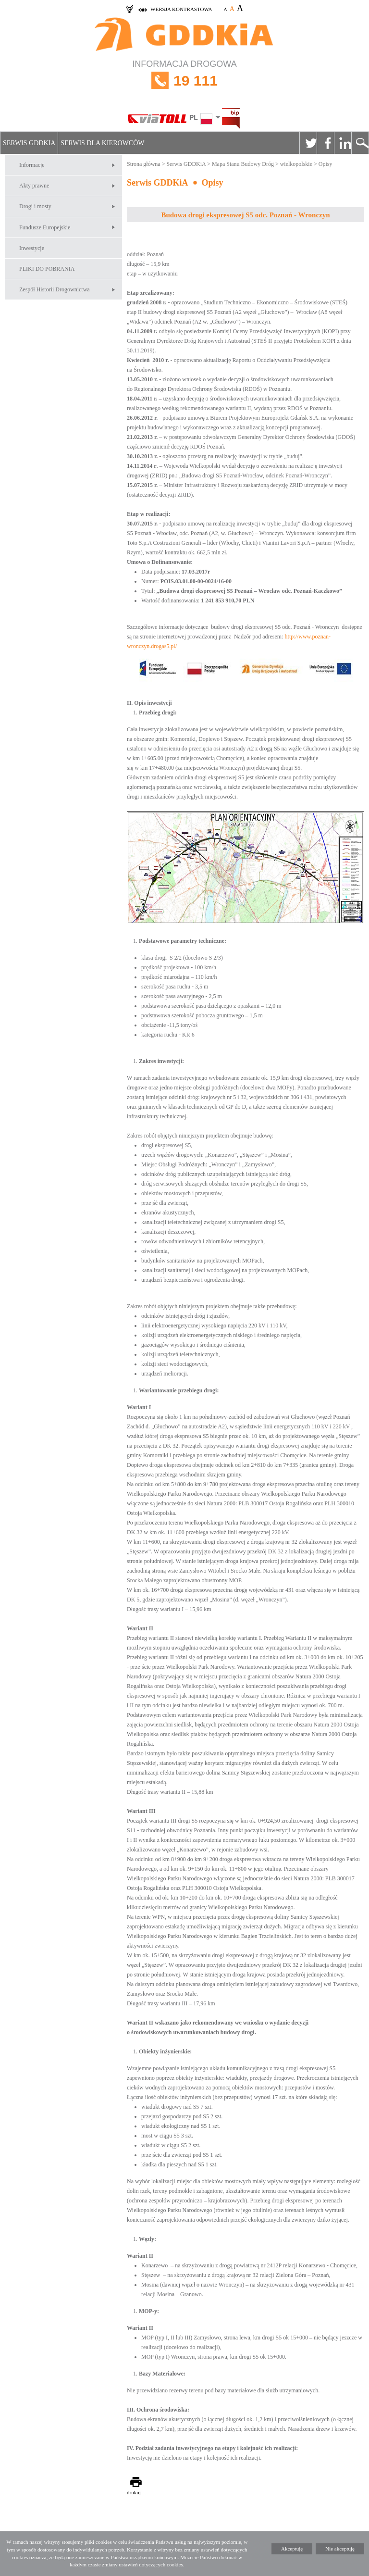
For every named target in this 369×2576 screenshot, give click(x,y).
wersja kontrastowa (181, 9)
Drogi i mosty (35, 206)
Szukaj (360, 143)
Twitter (308, 143)
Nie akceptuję (340, 2548)
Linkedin (342, 143)
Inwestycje (31, 248)
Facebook (325, 143)
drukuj (134, 2492)
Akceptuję (292, 2548)
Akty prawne (34, 185)
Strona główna (143, 164)
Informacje (32, 165)
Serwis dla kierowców (102, 143)
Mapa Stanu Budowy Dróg (243, 164)
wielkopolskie (296, 164)
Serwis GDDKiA (29, 143)
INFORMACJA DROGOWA (184, 80)
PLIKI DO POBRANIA (46, 268)
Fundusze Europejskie (44, 227)
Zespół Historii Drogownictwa (54, 289)
